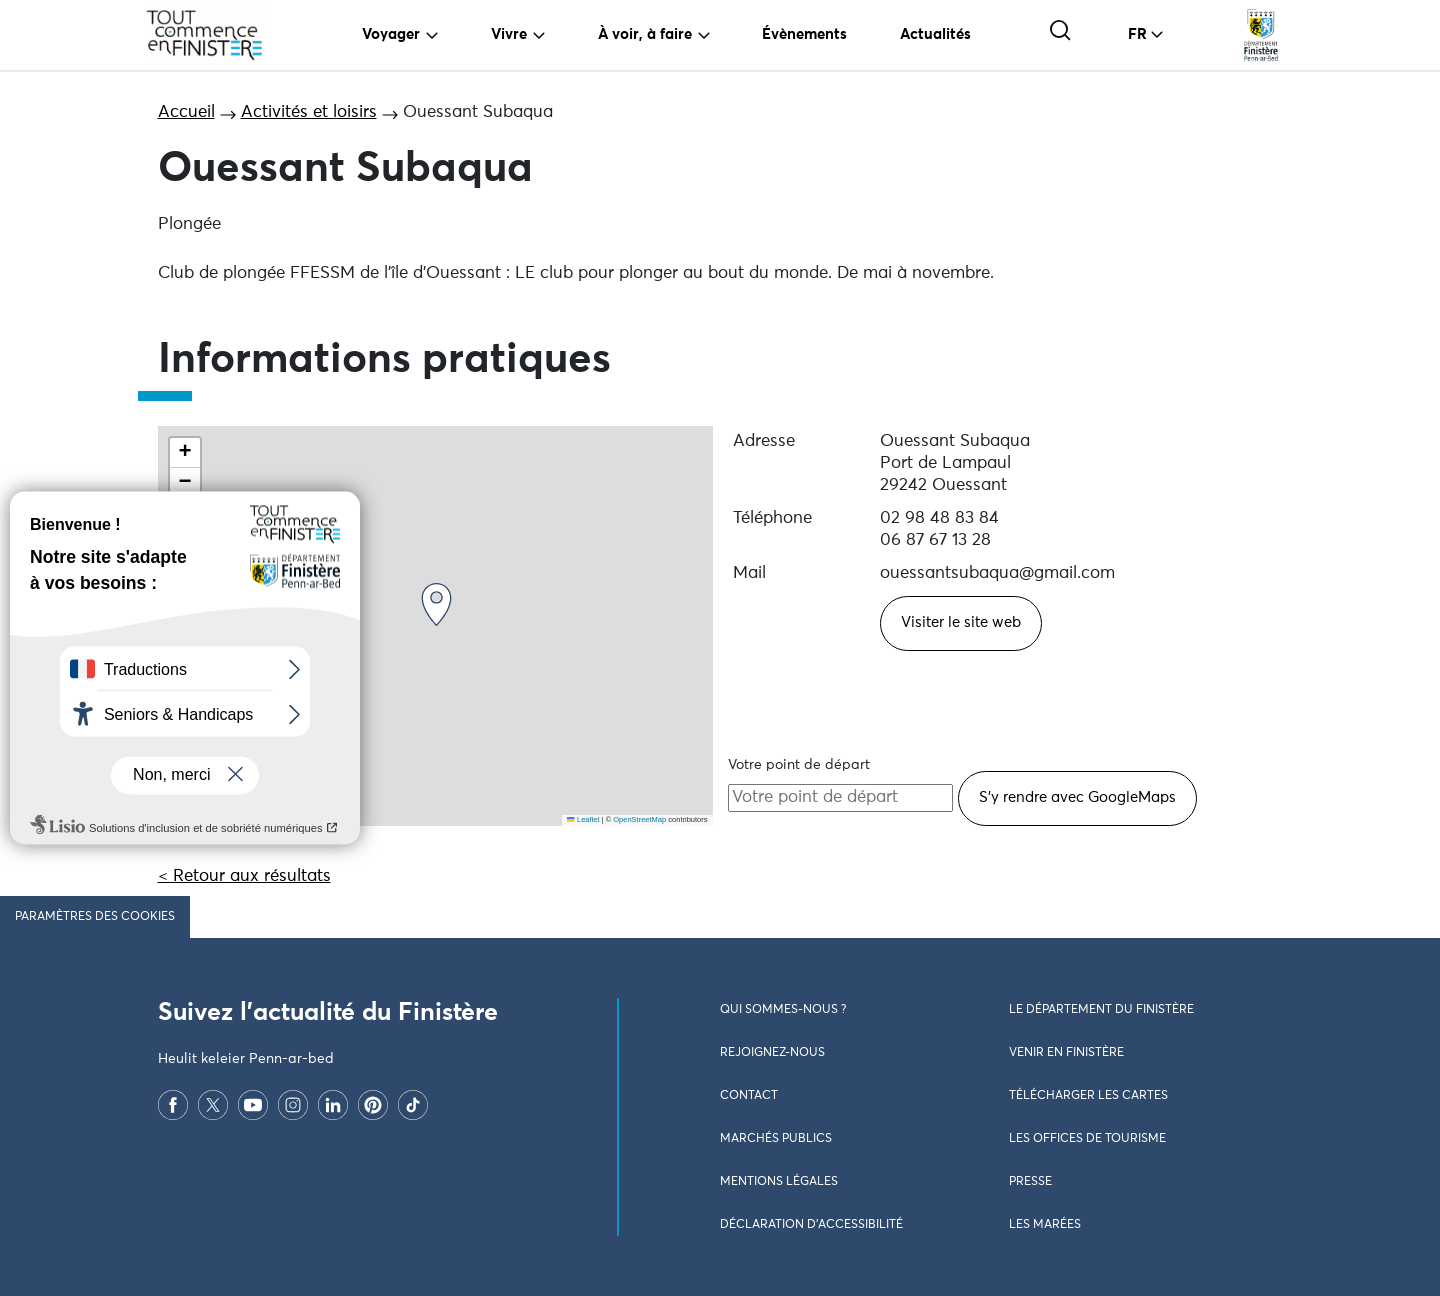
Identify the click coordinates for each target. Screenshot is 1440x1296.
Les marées (1045, 1225)
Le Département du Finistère (1101, 1010)
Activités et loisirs (309, 112)
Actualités (935, 34)
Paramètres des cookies (95, 917)
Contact (749, 1096)
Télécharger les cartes (1088, 1096)
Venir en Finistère (1066, 1053)
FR (1137, 34)
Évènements (804, 34)
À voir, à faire (645, 34)
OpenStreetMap (639, 819)
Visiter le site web (961, 622)
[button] (436, 604)
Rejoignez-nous (772, 1053)
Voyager (391, 34)
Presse (1030, 1182)
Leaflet (583, 819)
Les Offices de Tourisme (1087, 1139)
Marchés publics (776, 1139)
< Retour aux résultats (244, 876)
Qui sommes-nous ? (783, 1010)
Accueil (186, 112)
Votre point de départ (799, 765)
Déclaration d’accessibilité (811, 1225)
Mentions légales (779, 1182)
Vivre (509, 34)
